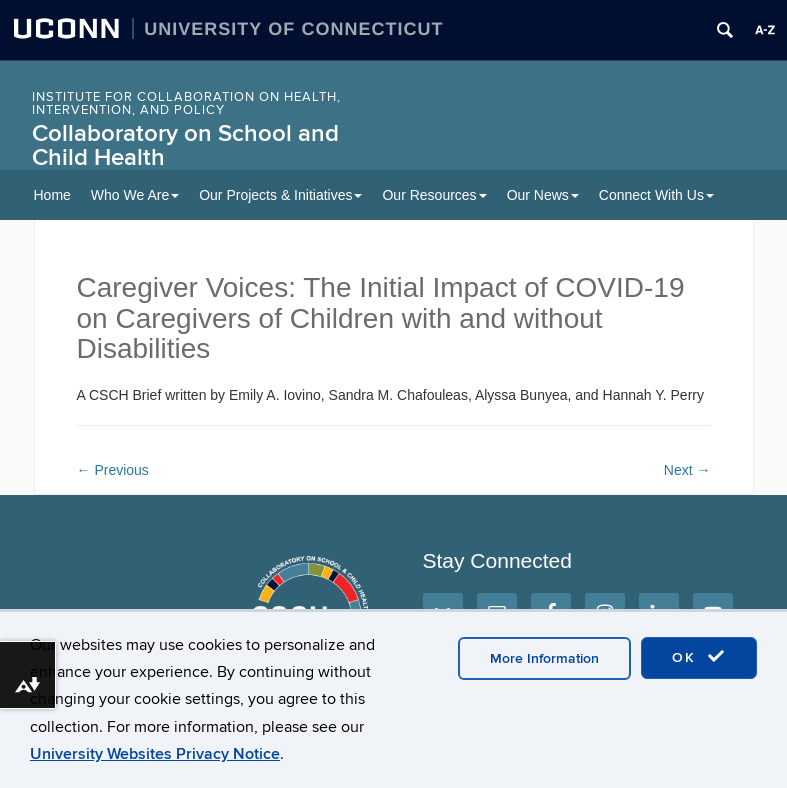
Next (687, 470)
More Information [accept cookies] (544, 658)
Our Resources (434, 195)
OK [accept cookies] (699, 657)
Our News (543, 195)
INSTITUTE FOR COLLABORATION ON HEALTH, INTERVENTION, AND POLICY (186, 103)
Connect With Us (656, 195)
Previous (113, 470)
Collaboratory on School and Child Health (185, 145)
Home (52, 195)
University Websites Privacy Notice (155, 754)
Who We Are (135, 195)
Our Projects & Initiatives (280, 195)
